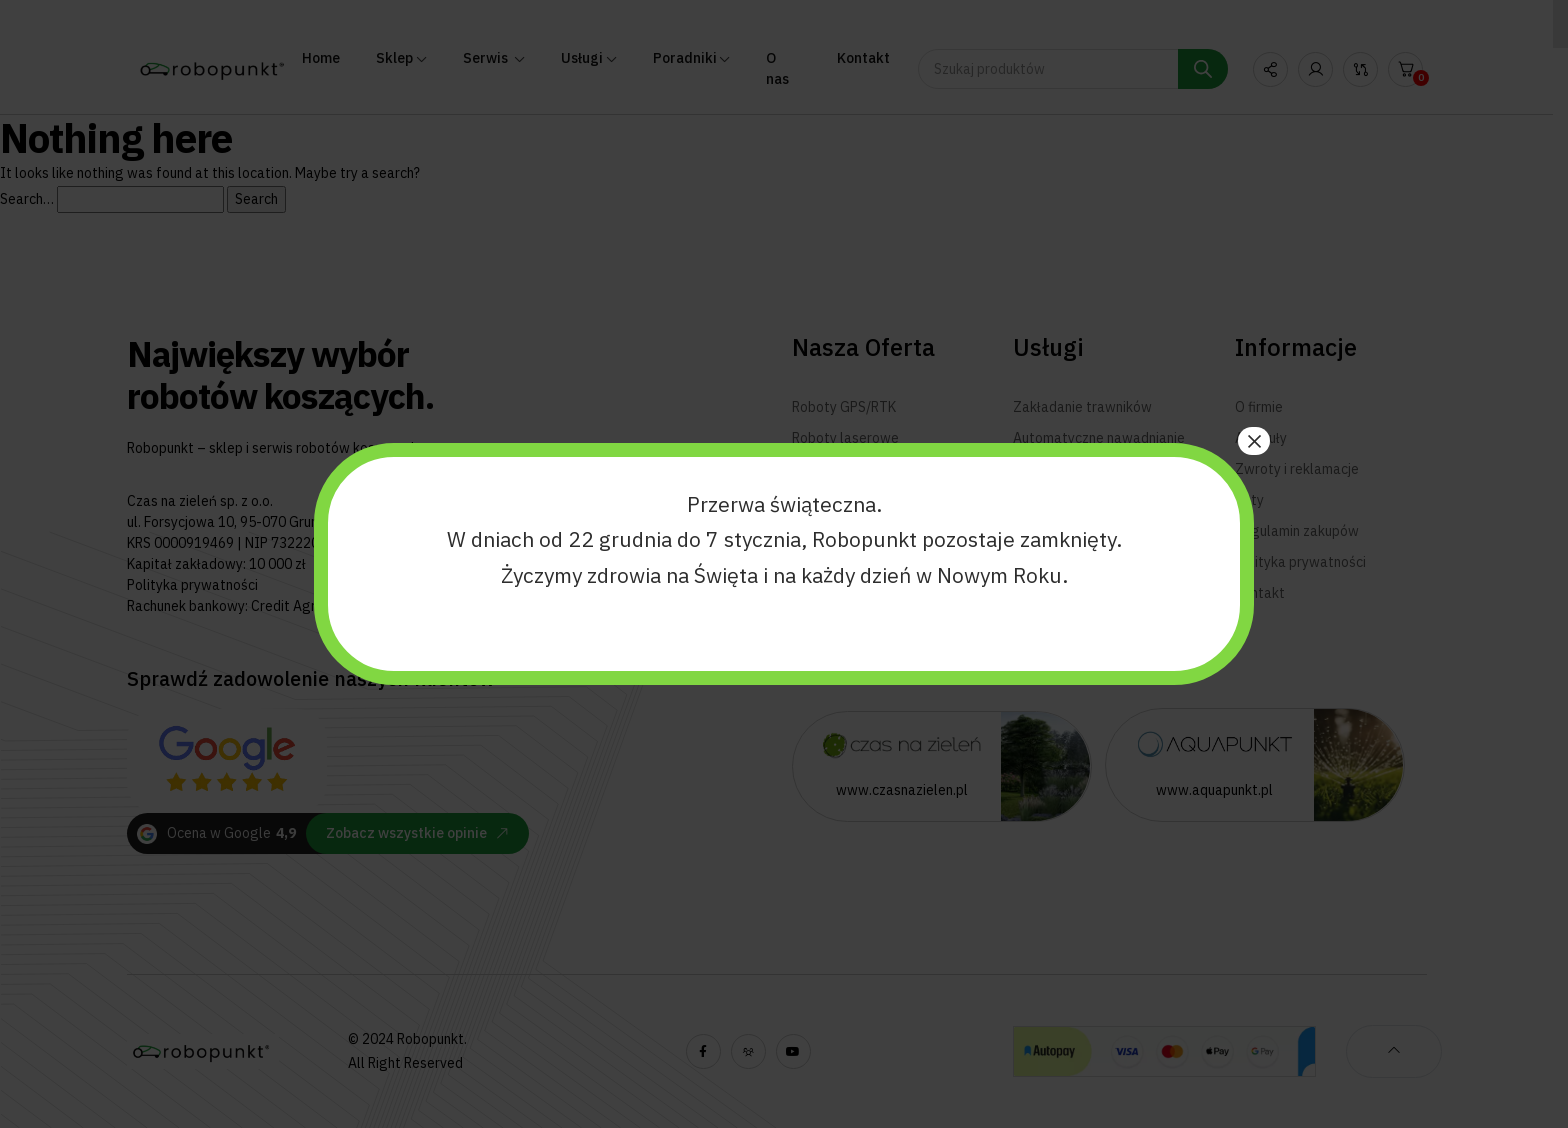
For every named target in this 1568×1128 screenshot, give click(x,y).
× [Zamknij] (1254, 441)
